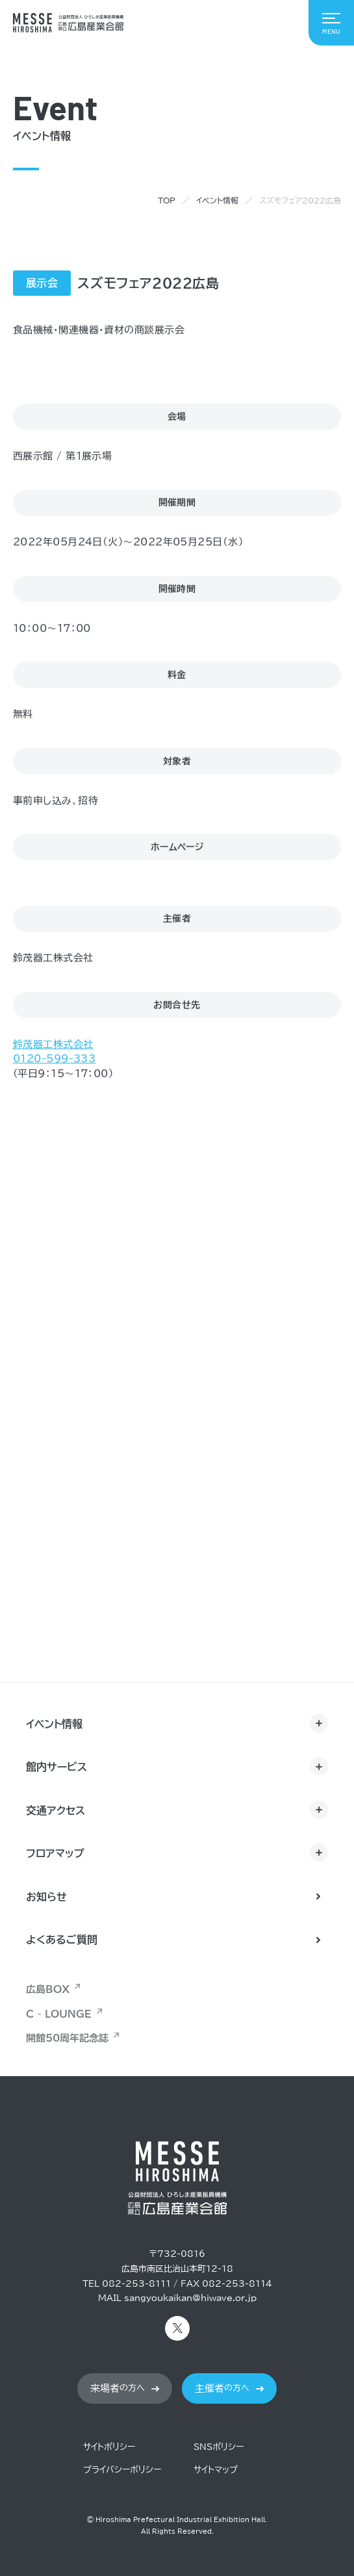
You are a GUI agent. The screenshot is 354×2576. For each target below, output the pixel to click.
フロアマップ (55, 1853)
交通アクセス (55, 1810)
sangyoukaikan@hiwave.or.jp (190, 2298)
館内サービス (56, 1767)
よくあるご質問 (61, 1939)
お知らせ (46, 1897)
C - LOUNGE (59, 2014)
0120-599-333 (54, 1059)
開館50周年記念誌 (67, 2038)
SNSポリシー (219, 2447)
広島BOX (48, 1989)
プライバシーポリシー (122, 2469)
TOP (166, 200)
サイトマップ (216, 2469)
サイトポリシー (109, 2447)
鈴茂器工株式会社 (53, 1045)
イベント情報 (217, 200)
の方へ (117, 2388)
